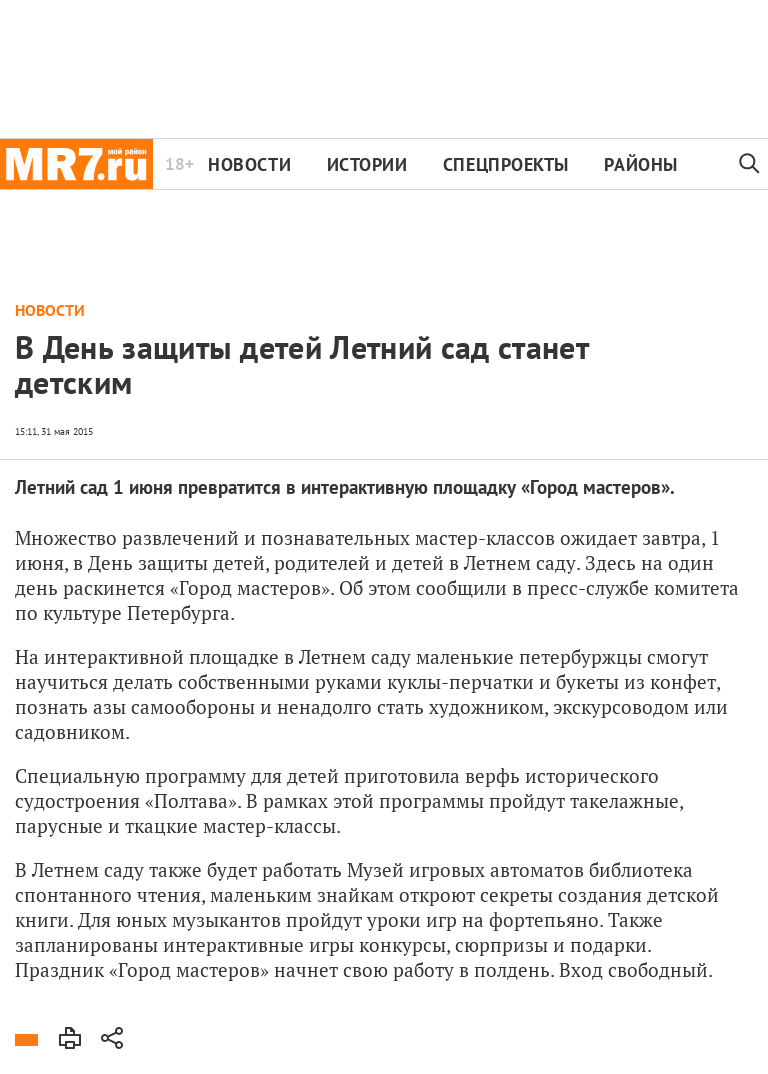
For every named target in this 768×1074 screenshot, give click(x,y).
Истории (367, 164)
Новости (249, 164)
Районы (640, 164)
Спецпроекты (506, 164)
